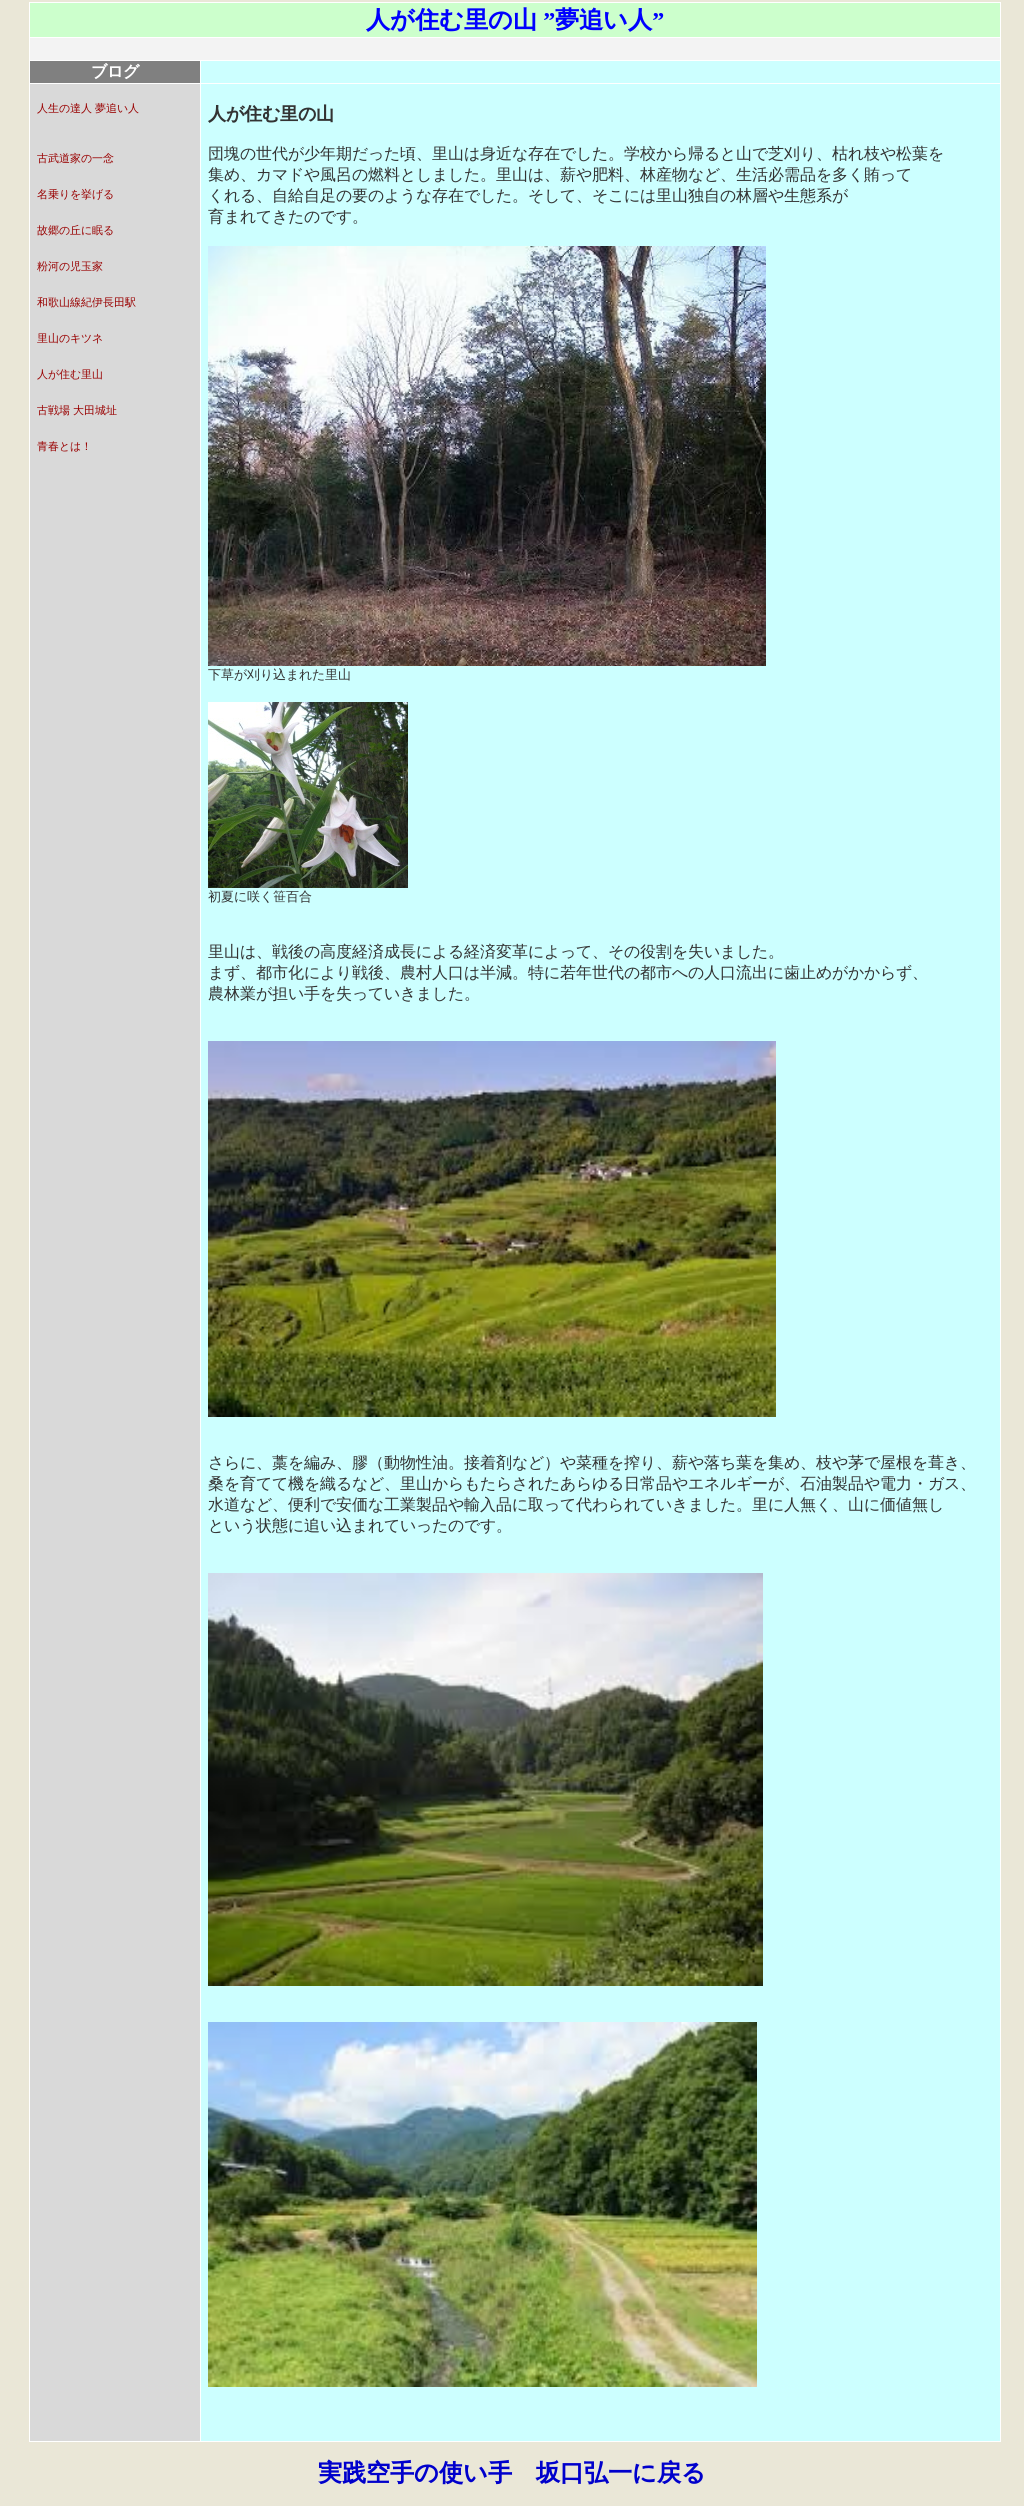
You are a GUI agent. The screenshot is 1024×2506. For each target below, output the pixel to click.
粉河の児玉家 (70, 266)
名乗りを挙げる (75, 194)
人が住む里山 (70, 374)
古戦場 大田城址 (77, 410)
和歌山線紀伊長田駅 (86, 302)
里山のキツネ (70, 338)
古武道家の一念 (75, 158)
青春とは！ (64, 446)
